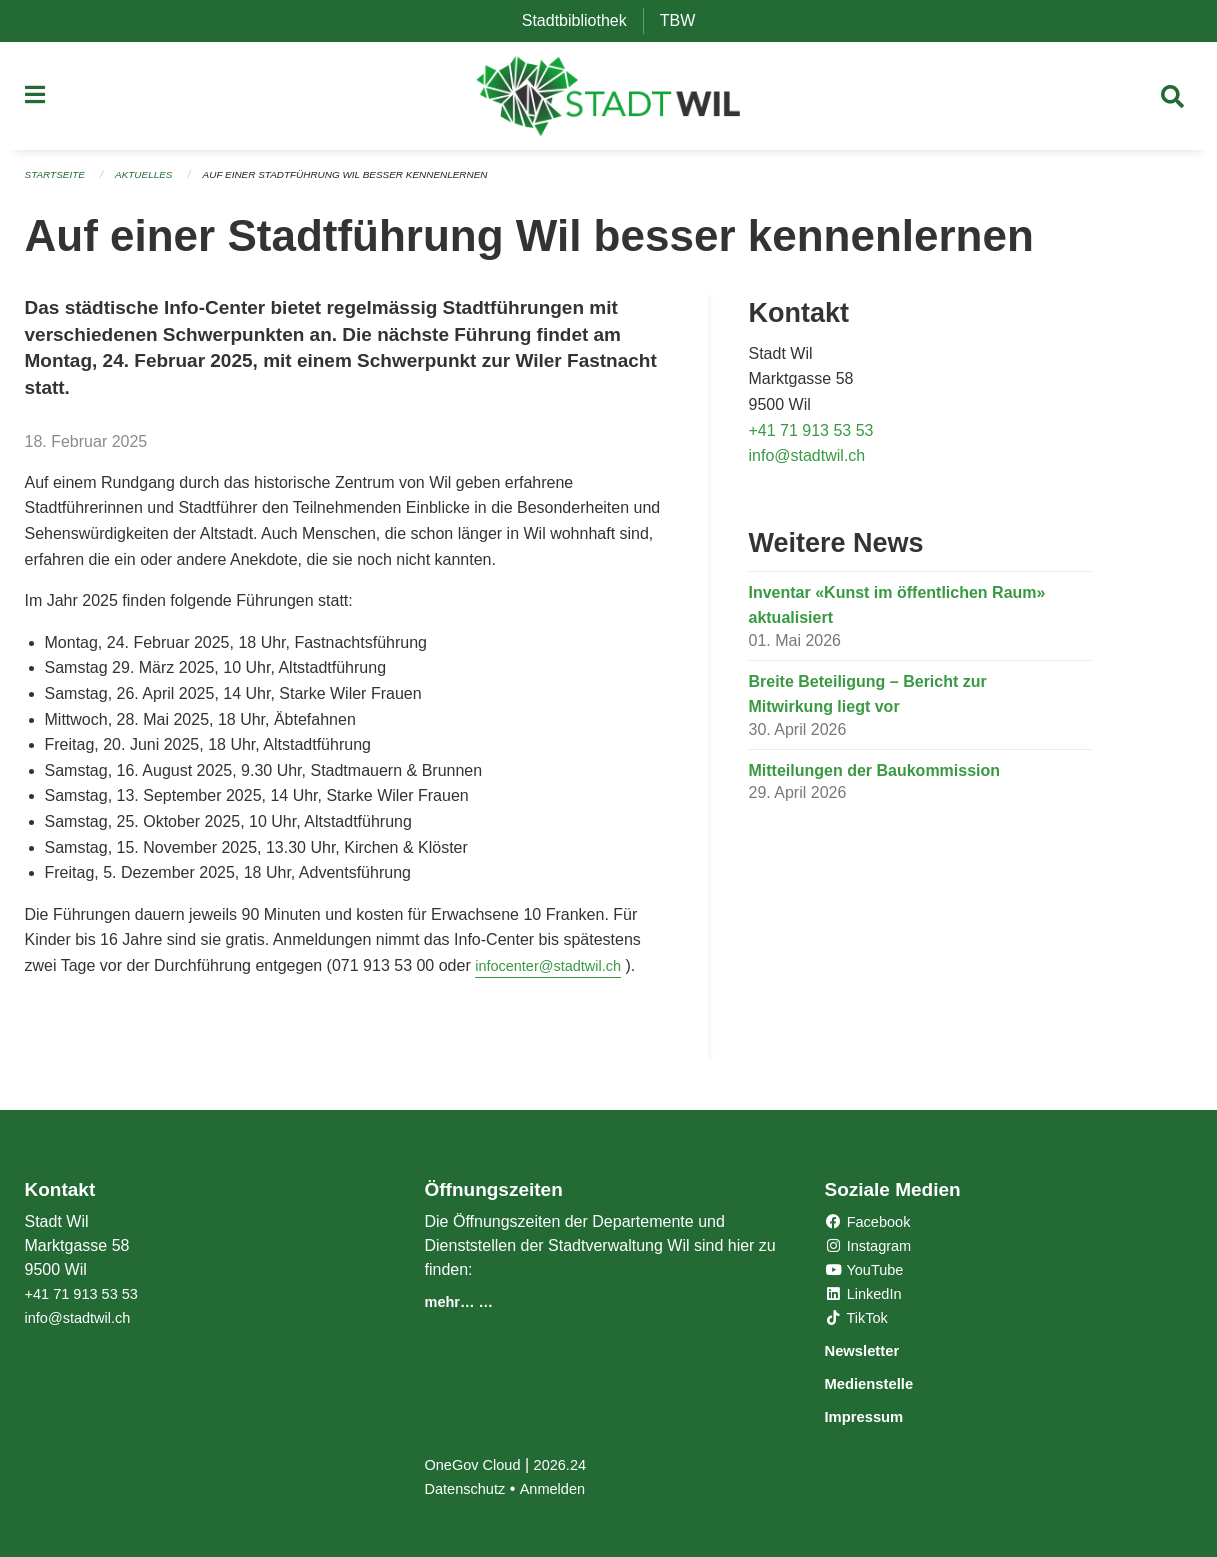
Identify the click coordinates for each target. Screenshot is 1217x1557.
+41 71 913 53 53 (810, 436)
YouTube (867, 1272)
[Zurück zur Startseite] (608, 100)
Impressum (874, 1416)
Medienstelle (881, 1384)
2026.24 (572, 1464)
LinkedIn (866, 1296)
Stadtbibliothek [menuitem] (582, 20)
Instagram (872, 1248)
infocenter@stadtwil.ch (555, 971)
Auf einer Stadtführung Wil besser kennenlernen (372, 182)
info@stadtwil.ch (806, 462)
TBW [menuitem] (686, 20)
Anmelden (563, 1488)
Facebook (871, 1224)
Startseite (58, 182)
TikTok (859, 1320)
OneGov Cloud (477, 1464)
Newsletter (872, 1352)
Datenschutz (468, 1488)
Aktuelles (153, 182)
